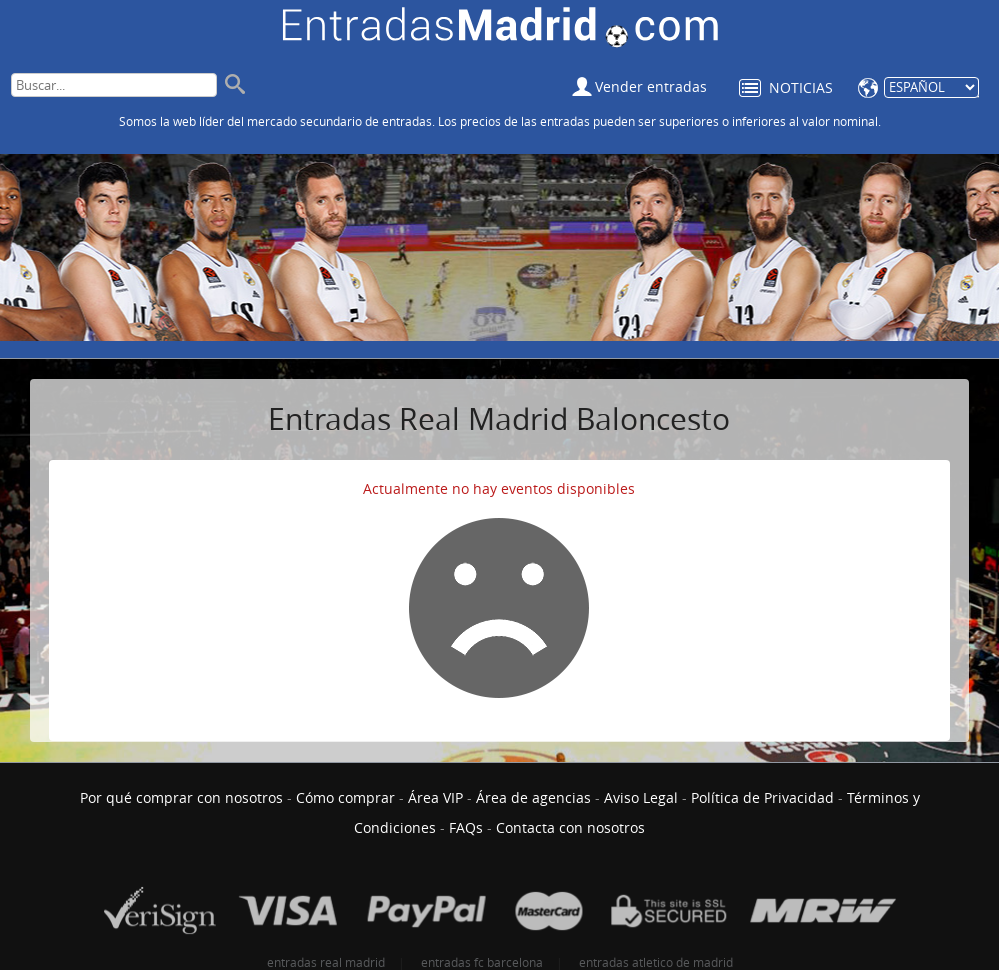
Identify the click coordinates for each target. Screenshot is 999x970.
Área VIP (435, 797)
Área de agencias (533, 797)
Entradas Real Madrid (500, 29)
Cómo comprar (345, 797)
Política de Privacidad (762, 797)
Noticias (801, 87)
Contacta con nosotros (570, 827)
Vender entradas (651, 86)
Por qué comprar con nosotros (181, 797)
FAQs (466, 827)
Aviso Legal (641, 797)
